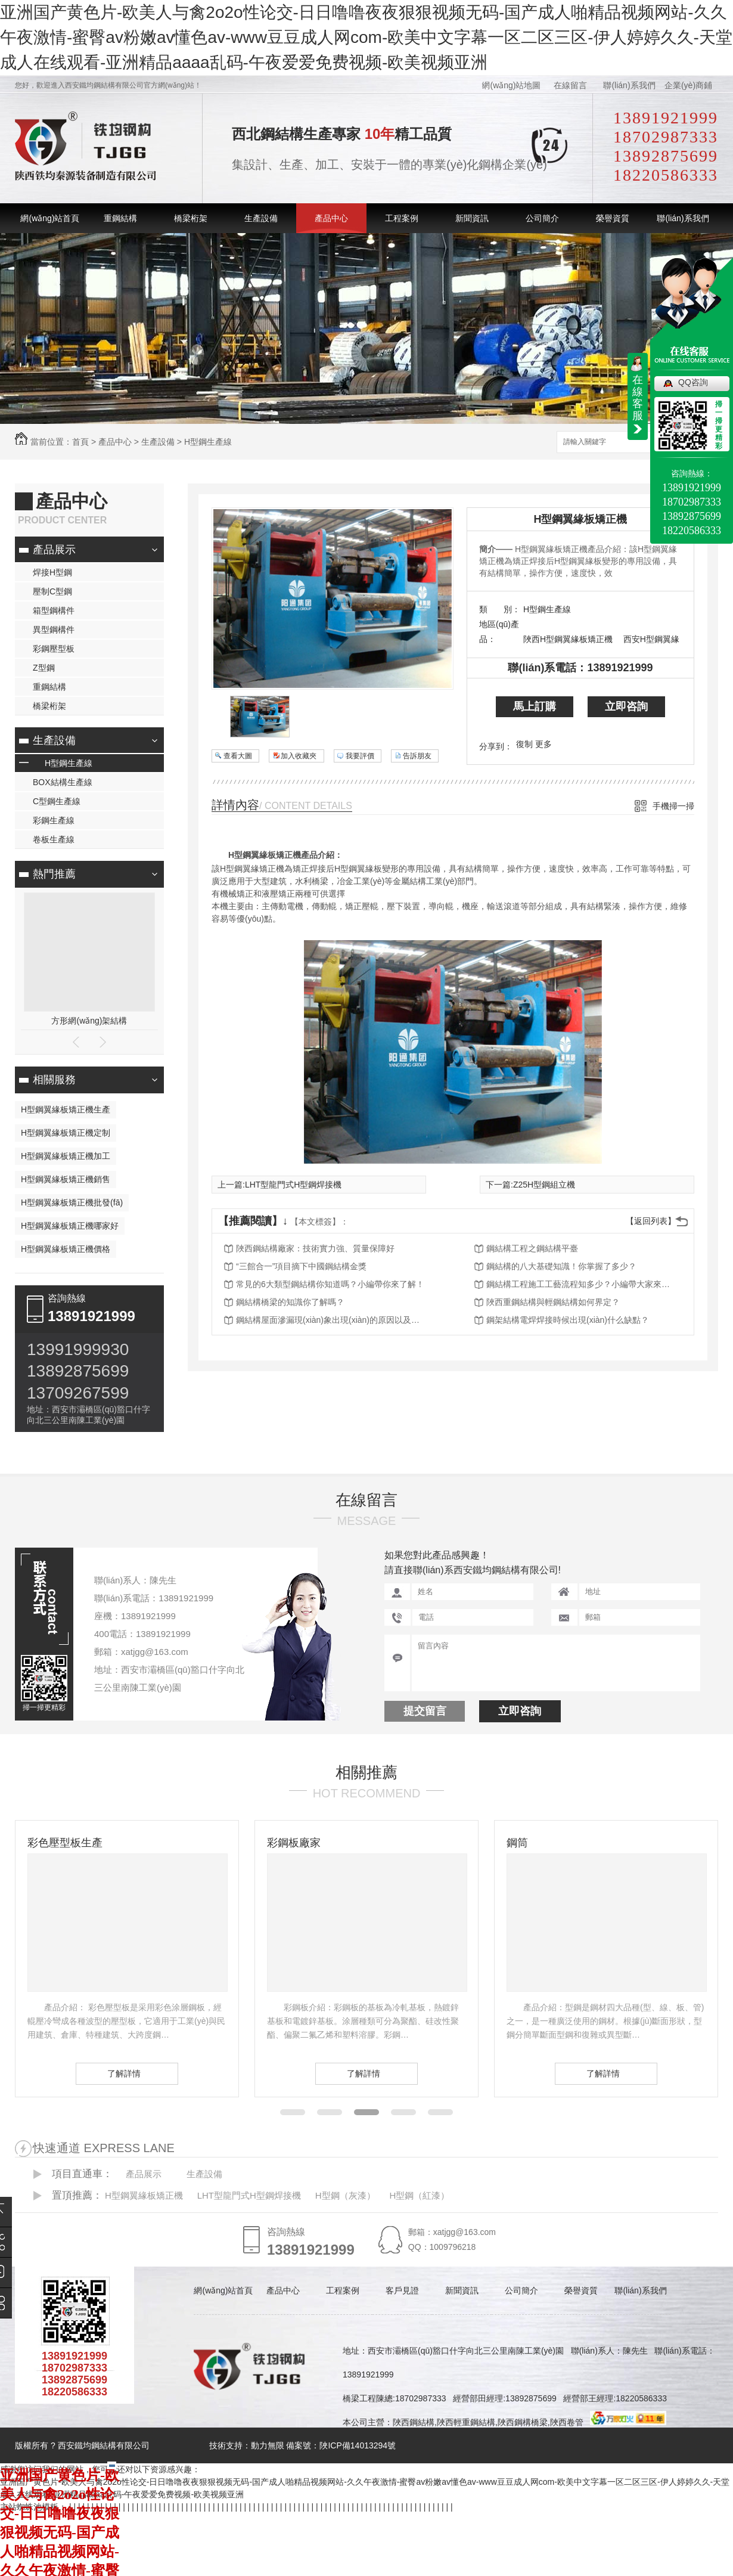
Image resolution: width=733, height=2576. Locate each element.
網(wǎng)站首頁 (49, 218)
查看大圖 (237, 756)
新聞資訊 (472, 218)
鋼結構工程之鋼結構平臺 (532, 1248)
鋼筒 (517, 1843)
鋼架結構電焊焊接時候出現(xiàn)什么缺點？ (567, 1320)
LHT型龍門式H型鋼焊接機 (293, 1184)
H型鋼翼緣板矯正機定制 (65, 1132)
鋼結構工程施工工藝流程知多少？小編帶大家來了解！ (581, 1284)
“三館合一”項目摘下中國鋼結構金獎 (301, 1266)
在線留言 (570, 85)
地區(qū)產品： (499, 631)
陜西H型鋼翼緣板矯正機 (568, 639)
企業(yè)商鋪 (688, 85)
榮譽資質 (612, 218)
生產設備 (261, 218)
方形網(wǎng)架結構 (89, 1020)
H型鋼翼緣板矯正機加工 (65, 1156)
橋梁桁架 (190, 218)
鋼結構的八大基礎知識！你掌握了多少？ (561, 1266)
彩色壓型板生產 (65, 1843)
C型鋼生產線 (56, 801)
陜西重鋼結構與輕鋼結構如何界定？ (553, 1302)
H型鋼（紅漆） (419, 2195)
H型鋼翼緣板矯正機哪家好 (70, 1225)
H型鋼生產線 (208, 442)
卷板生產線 (53, 839)
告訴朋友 (417, 756)
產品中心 (331, 218)
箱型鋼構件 (53, 610)
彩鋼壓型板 (53, 648)
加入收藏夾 (298, 756)
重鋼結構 (120, 218)
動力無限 (267, 2445)
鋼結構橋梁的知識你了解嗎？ (290, 1302)
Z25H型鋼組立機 (544, 1184)
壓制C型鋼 (52, 591)
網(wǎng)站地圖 (511, 85)
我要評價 (360, 756)
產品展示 (54, 550)
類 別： (499, 609)
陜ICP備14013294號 (357, 2445)
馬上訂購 (534, 706)
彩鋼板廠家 (294, 1843)
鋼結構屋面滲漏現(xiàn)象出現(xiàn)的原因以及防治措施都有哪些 (331, 1320)
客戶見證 (402, 2290)
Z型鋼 (44, 667)
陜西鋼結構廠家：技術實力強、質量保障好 (315, 1248)
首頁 (80, 442)
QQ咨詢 (693, 382)
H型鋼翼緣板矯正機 (581, 519)
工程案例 (401, 218)
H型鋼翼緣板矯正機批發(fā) (72, 1202)
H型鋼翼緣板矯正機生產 (65, 1109)
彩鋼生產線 (53, 820)
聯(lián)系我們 (629, 85)
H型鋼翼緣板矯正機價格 (65, 1249)
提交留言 (424, 1711)
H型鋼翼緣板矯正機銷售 (65, 1179)
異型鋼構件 (53, 629)
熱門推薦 (54, 874)
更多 (543, 744)
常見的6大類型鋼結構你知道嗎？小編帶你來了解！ (330, 1284)
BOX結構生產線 (62, 782)
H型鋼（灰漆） (345, 2195)
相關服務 (54, 1080)
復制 (524, 744)
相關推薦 (366, 1772)
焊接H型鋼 (52, 572)
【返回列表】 (651, 1221)
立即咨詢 (626, 706)
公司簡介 (542, 218)
